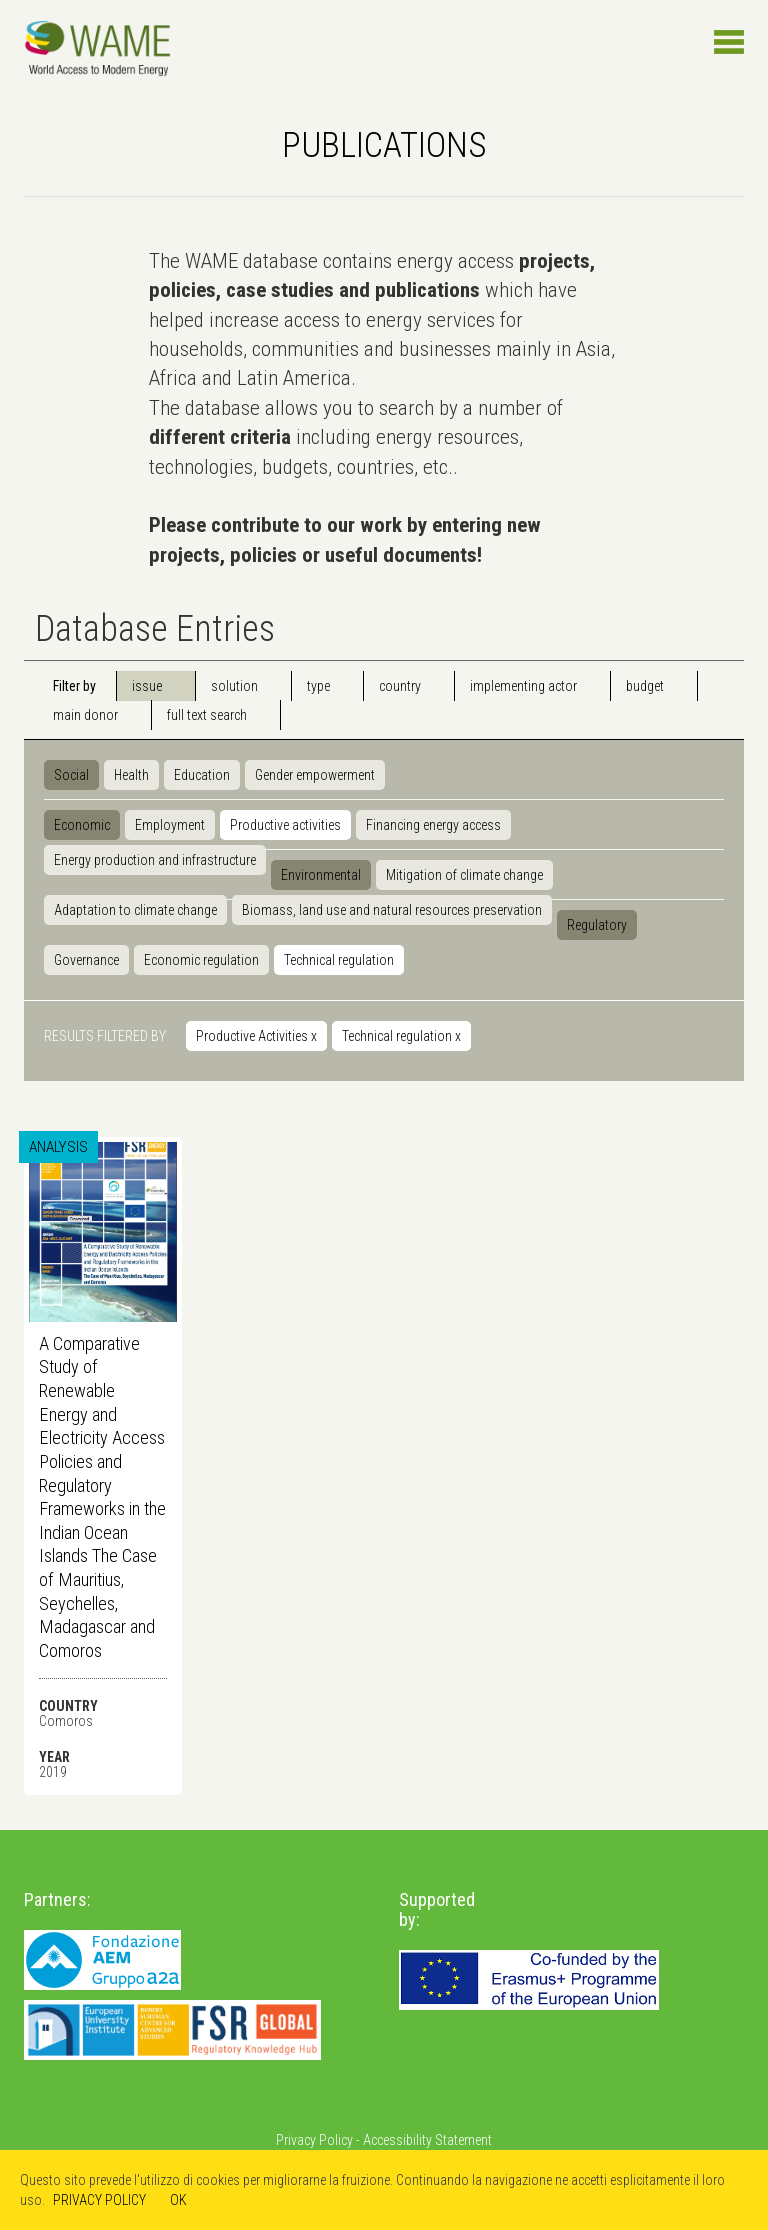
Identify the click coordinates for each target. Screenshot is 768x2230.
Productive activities (285, 825)
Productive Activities (256, 1036)
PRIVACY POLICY (99, 2200)
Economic (82, 825)
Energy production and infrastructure (155, 860)
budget (645, 686)
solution (234, 686)
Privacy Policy (314, 2140)
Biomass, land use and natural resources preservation (392, 910)
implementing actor (523, 686)
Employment (170, 825)
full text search (207, 715)
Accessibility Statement (427, 2140)
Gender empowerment (315, 775)
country (400, 686)
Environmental (321, 875)
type (318, 686)
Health (131, 775)
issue (147, 686)
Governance (86, 960)
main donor (85, 715)
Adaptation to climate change (135, 910)
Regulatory (597, 925)
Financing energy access (433, 825)
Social (71, 775)
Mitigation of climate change (464, 875)
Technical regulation (339, 960)
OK (178, 2200)
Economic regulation (201, 960)
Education (202, 775)
